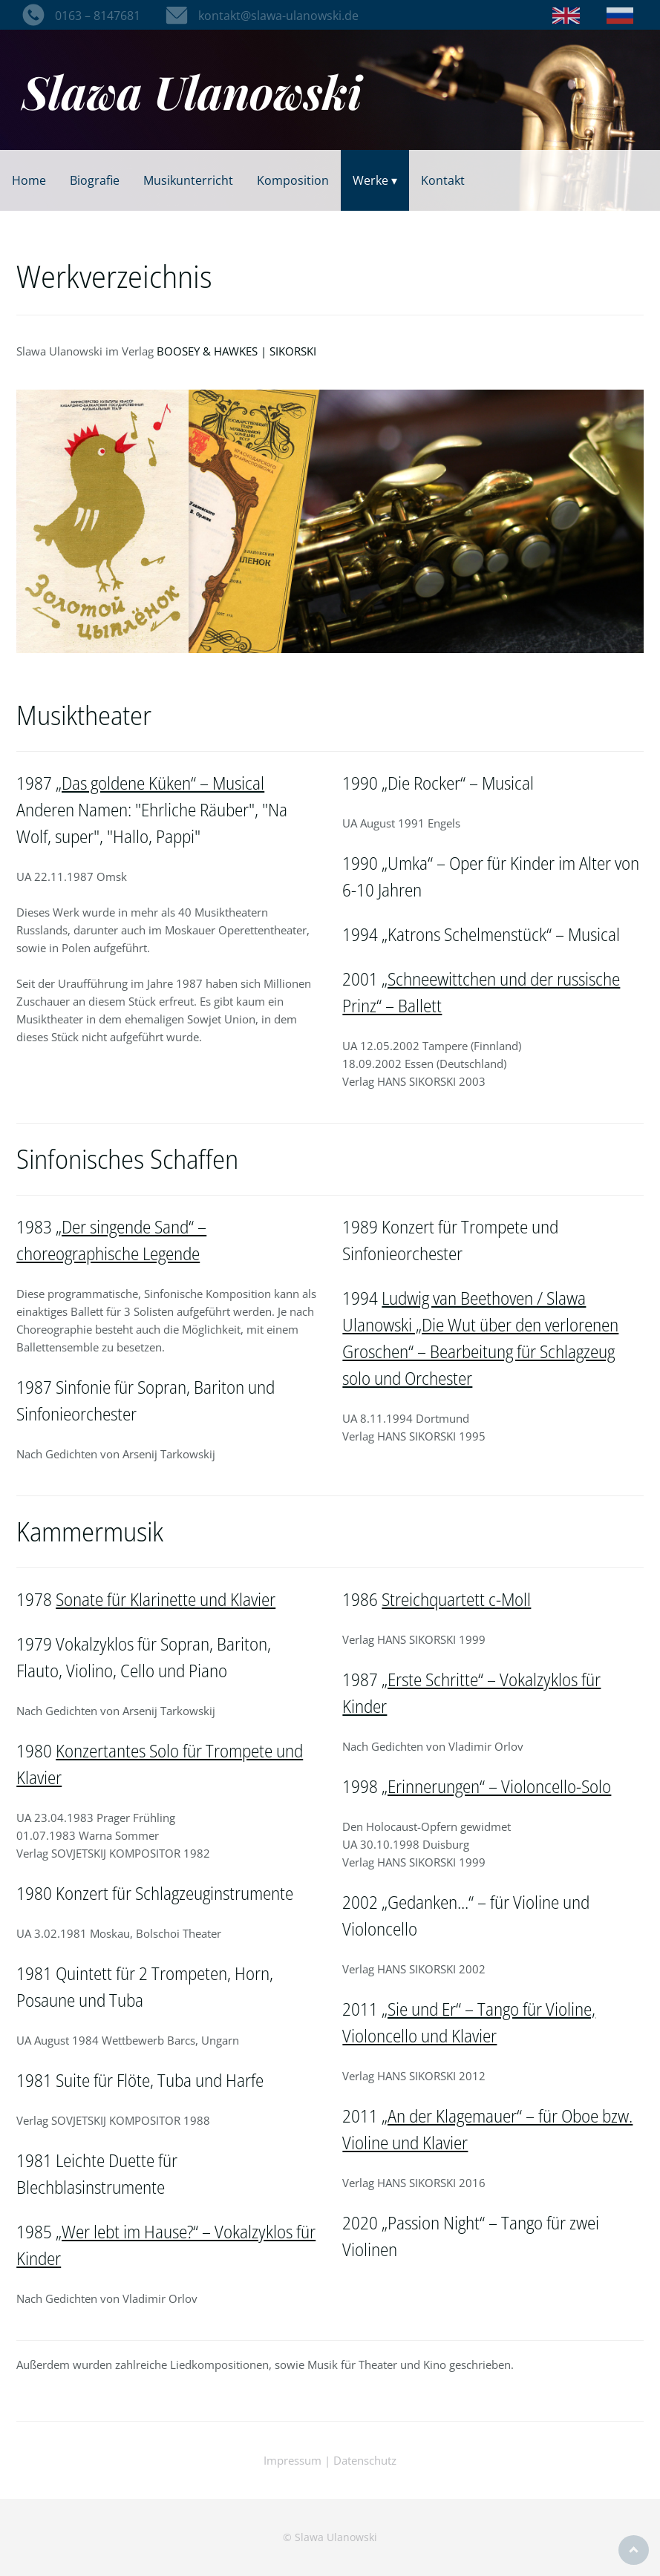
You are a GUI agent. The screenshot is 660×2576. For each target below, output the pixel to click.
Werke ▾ (375, 180)
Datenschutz (364, 2460)
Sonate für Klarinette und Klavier (165, 1599)
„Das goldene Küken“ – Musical (160, 782)
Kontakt (443, 180)
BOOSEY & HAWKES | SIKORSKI (236, 351)
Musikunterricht (188, 180)
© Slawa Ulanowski (330, 2537)
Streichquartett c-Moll (456, 1599)
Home (29, 180)
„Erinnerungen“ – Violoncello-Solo (496, 1786)
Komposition (293, 180)
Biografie (95, 180)
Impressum (292, 2460)
